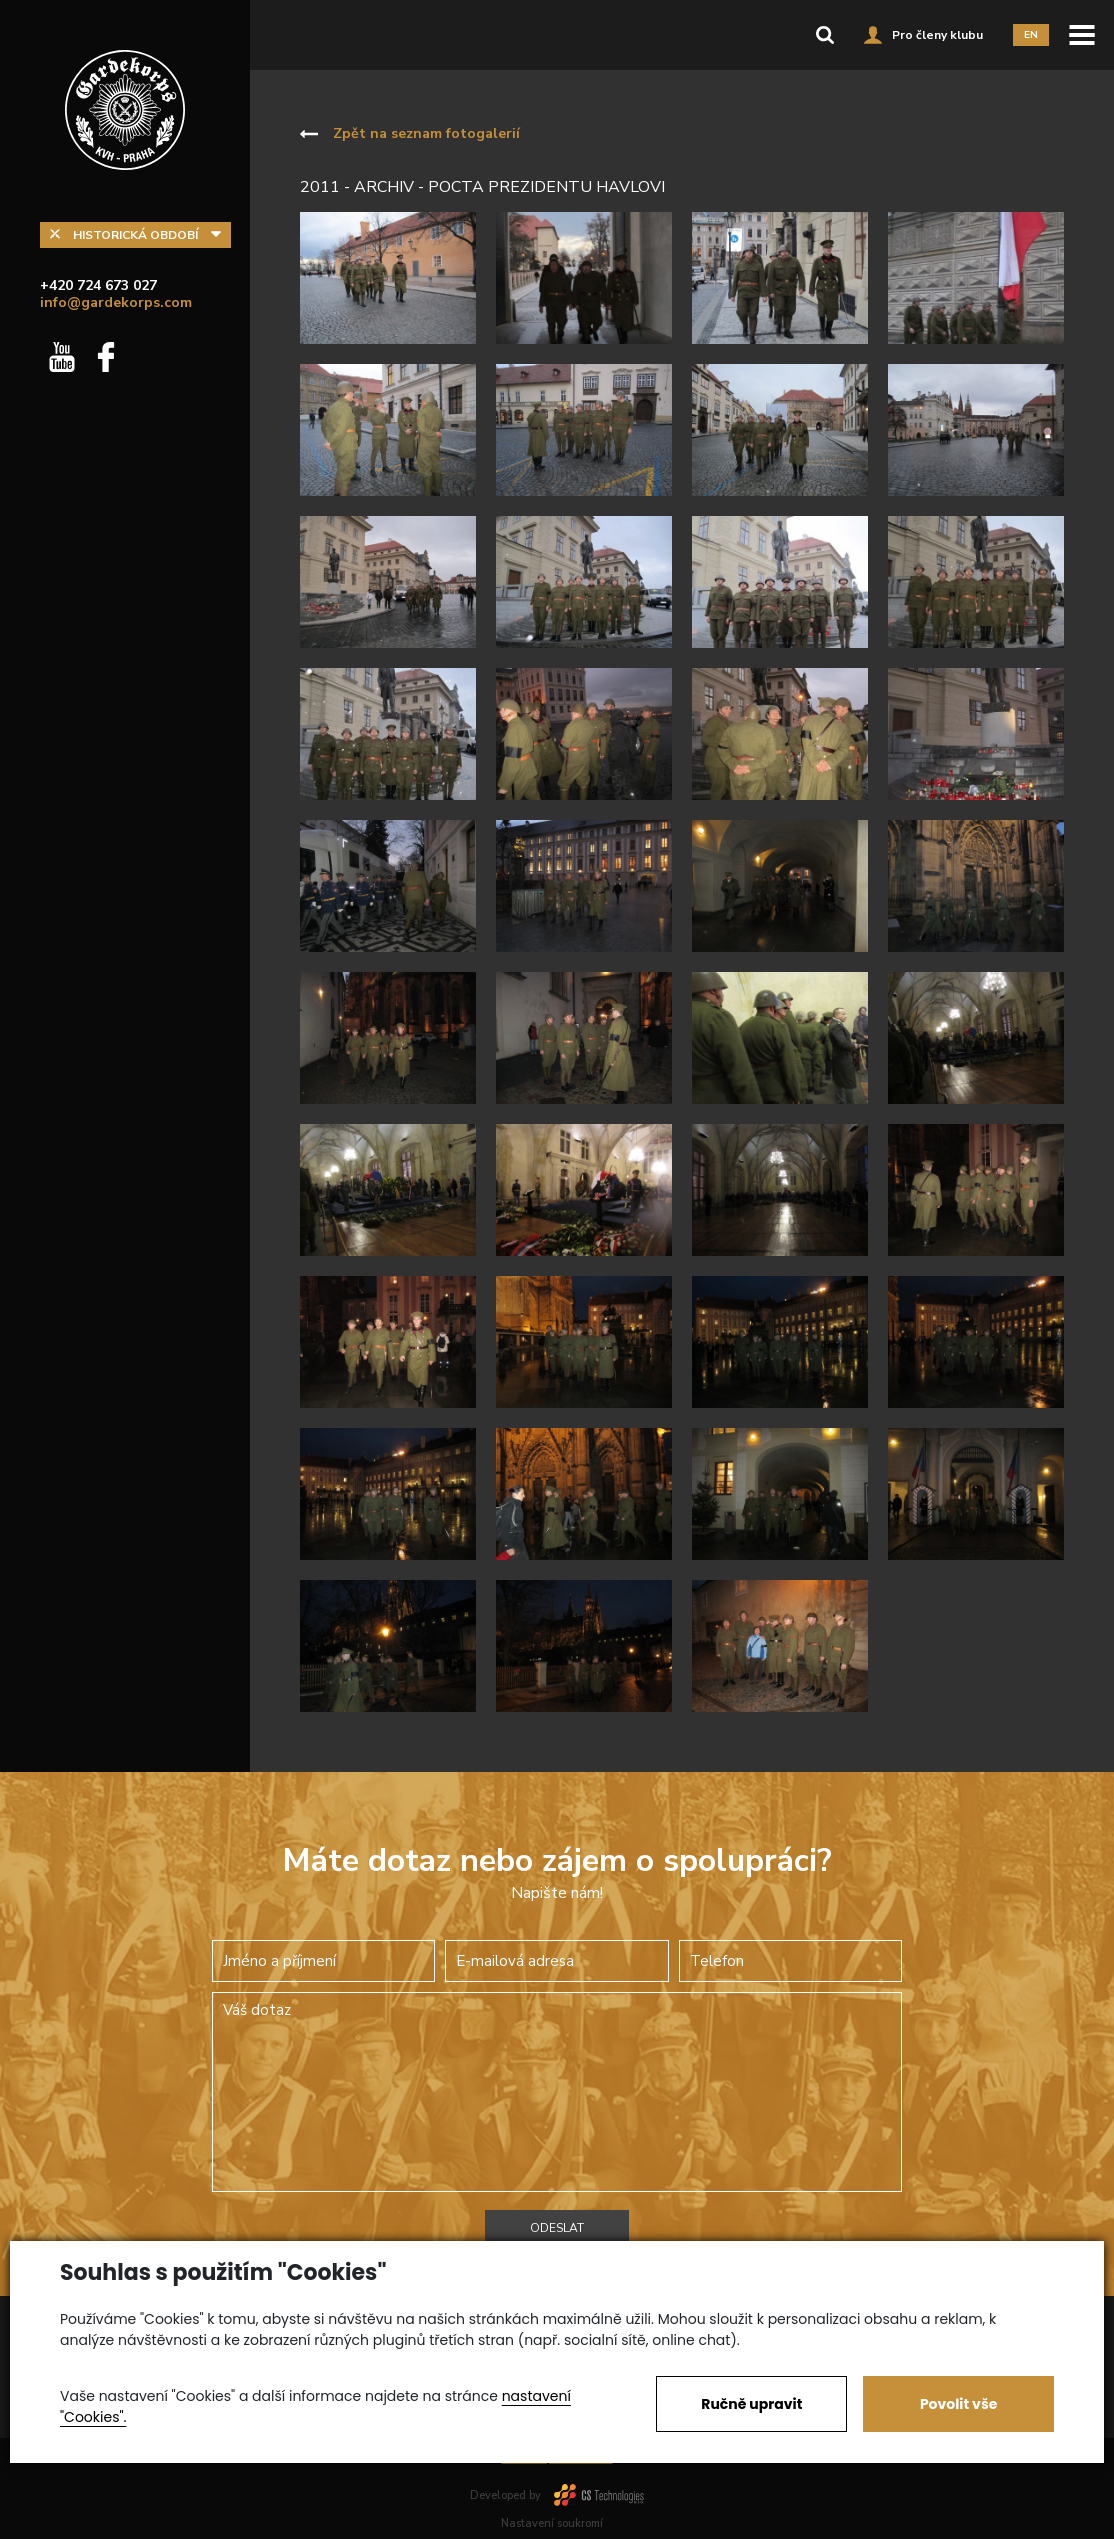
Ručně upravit (751, 2404)
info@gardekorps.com (116, 302)
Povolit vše (958, 2404)
